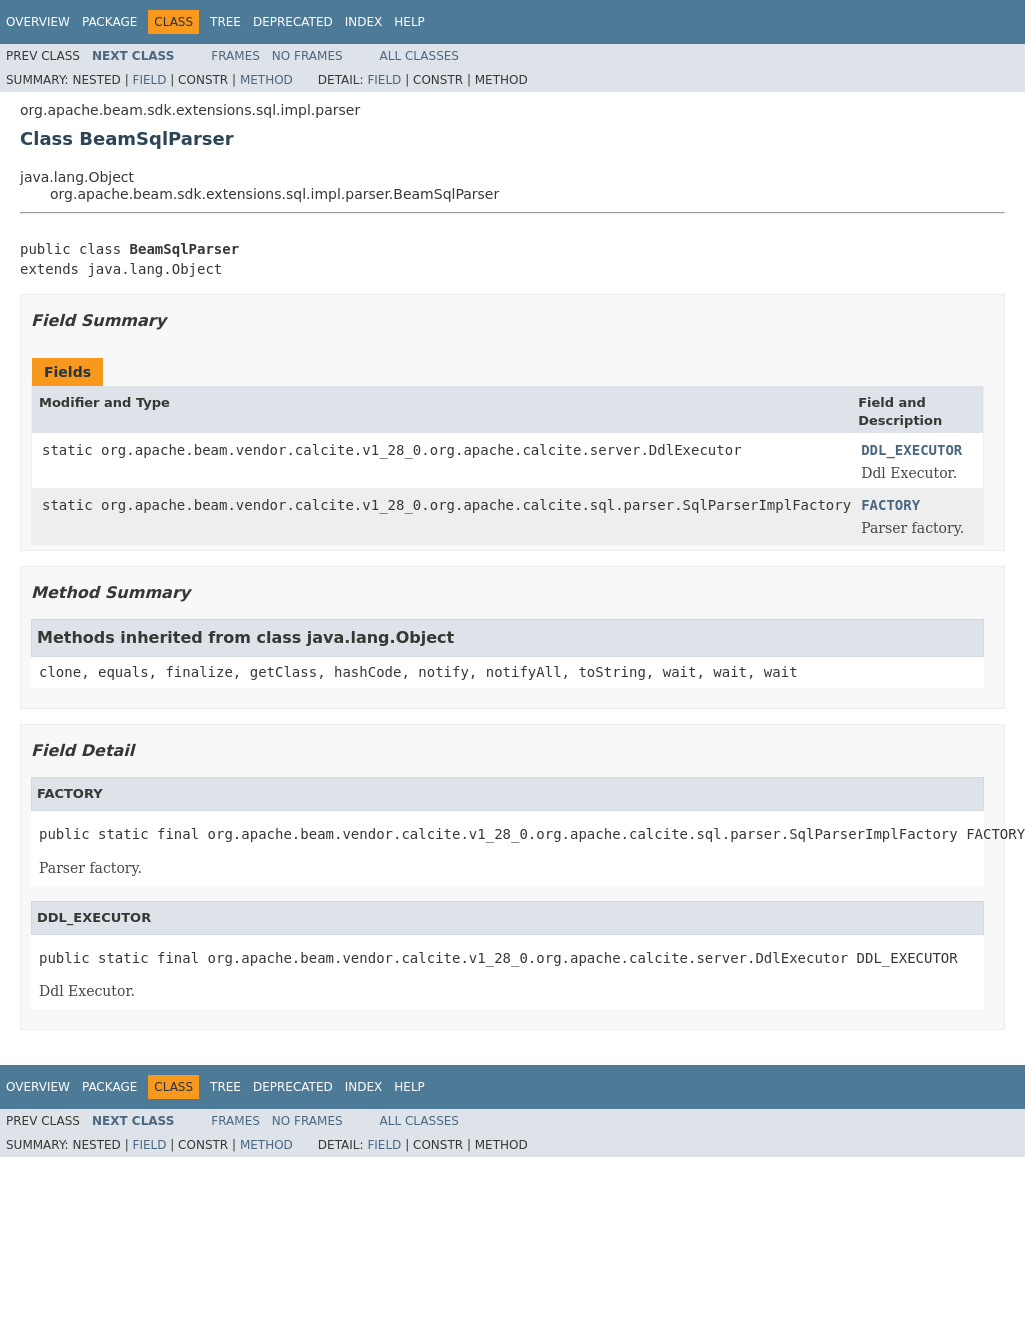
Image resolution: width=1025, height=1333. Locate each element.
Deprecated (293, 22)
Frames (235, 56)
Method (266, 80)
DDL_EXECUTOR (911, 450)
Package (109, 22)
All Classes (419, 56)
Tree (225, 22)
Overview (38, 22)
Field (149, 80)
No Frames (307, 56)
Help (409, 22)
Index (364, 22)
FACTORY (890, 505)
